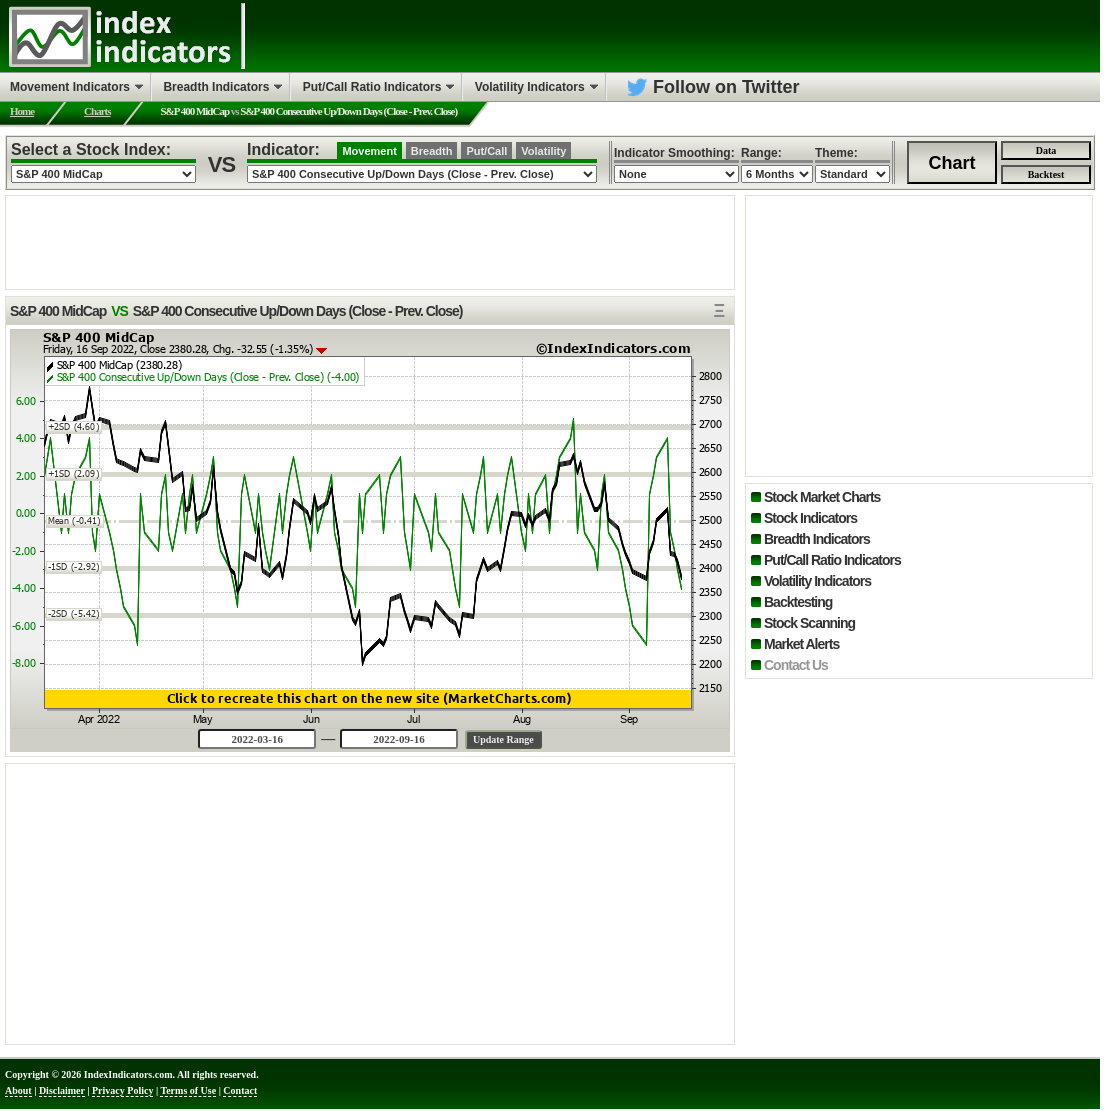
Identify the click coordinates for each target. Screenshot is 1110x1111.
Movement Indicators (70, 87)
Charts (97, 111)
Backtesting (798, 602)
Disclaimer (62, 1090)
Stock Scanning (809, 623)
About (18, 1090)
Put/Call (486, 151)
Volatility (543, 151)
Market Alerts (801, 644)
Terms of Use (188, 1090)
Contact (240, 1090)
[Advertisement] (370, 241)
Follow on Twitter (726, 87)
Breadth (432, 151)
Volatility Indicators (817, 581)
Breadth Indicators (817, 539)
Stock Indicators (810, 518)
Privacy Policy (122, 1090)
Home (22, 111)
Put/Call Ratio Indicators (832, 560)
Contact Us (796, 665)
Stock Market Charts (822, 497)
